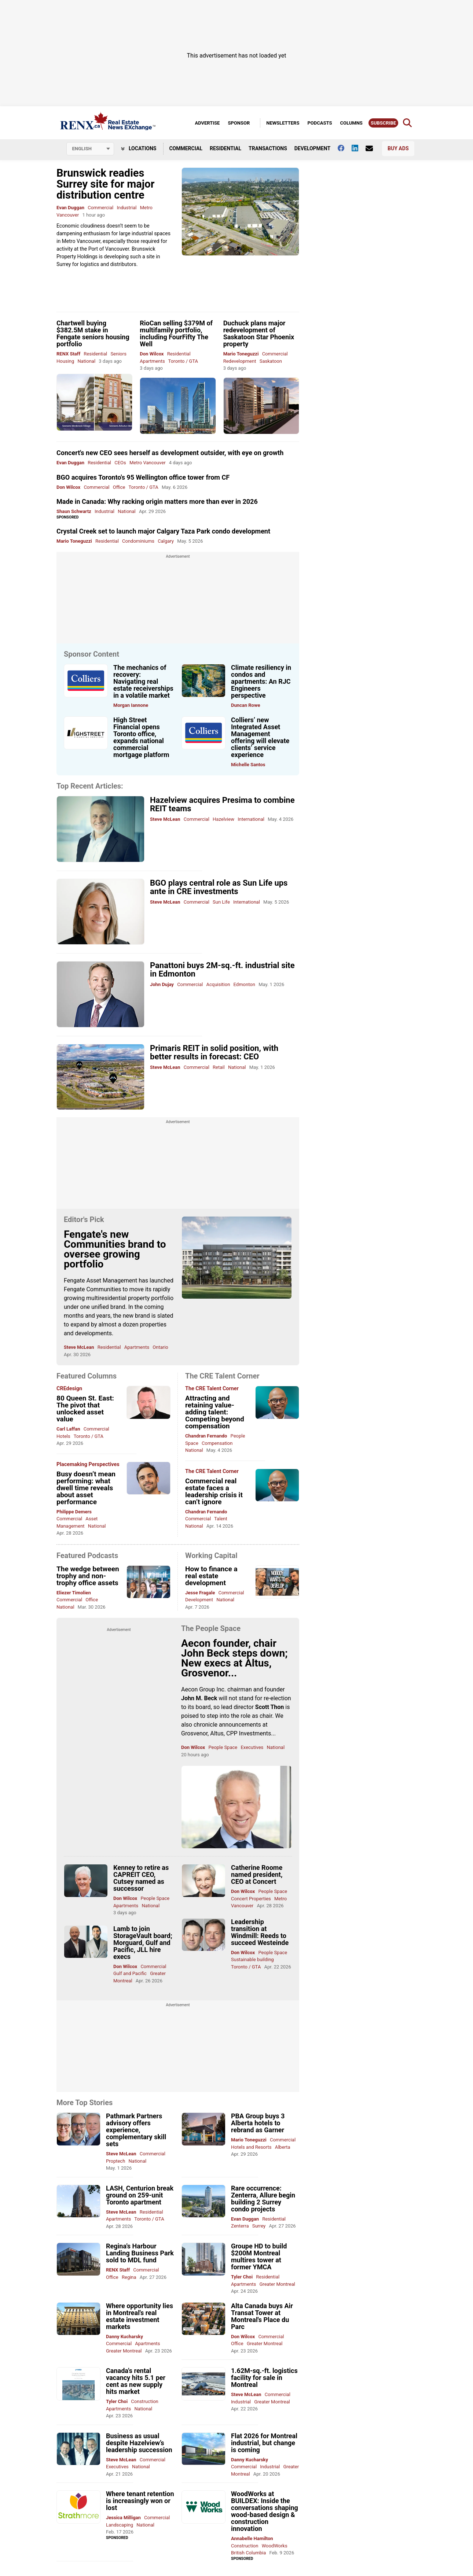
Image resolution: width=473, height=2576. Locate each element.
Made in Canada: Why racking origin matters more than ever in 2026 (157, 501)
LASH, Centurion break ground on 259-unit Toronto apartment (139, 2195)
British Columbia (248, 2552)
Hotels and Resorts (251, 2147)
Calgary (166, 541)
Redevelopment (239, 361)
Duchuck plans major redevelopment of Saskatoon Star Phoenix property (258, 333)
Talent (220, 1518)
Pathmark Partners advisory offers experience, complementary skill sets (136, 2130)
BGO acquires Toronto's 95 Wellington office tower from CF (143, 477)
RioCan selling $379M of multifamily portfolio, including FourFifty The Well (176, 333)
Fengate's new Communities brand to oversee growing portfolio (115, 1249)
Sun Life (221, 902)
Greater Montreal (278, 2284)
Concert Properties (251, 1898)
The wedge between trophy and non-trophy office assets (87, 1576)
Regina (129, 2277)
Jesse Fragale (200, 1592)
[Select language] (90, 148)
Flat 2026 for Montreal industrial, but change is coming (264, 2443)
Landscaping (119, 2525)
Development (312, 148)
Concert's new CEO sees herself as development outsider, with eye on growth (169, 453)
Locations (139, 148)
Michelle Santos (248, 764)
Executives (252, 1747)
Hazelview (223, 819)
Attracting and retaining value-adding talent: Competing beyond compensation (214, 1412)
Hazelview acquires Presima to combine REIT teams (222, 804)
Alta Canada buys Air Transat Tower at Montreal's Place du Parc (262, 2316)
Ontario (160, 1347)
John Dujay (162, 984)
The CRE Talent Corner (212, 1389)
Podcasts (319, 123)
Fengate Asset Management (100, 1280)
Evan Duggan (70, 207)
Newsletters (282, 123)
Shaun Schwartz (73, 511)
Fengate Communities (92, 1289)
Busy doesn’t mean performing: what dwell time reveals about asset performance (85, 1488)
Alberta (282, 2147)
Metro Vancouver (147, 462)
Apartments (152, 361)
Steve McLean (165, 819)
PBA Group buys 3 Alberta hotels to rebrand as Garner (258, 2123)
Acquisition (218, 984)
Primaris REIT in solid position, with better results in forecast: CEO (214, 1052)
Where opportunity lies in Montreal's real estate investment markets (139, 2316)
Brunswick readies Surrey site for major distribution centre (105, 184)
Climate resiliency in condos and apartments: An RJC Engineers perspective (261, 681)
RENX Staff (68, 354)
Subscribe (383, 123)
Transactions (268, 148)
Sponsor (239, 123)
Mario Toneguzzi (241, 354)
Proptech (115, 2161)
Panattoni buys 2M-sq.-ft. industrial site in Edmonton (222, 969)
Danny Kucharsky (124, 2336)
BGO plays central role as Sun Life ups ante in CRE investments (218, 887)
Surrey (259, 2226)
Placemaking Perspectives (88, 1465)
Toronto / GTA (183, 361)
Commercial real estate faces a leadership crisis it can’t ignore (214, 1491)
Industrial (126, 207)
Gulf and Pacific (130, 1973)
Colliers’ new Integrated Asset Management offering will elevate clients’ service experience (260, 737)
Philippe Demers (74, 1511)
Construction (144, 2401)
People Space (222, 1747)
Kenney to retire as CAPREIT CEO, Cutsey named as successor (141, 1878)
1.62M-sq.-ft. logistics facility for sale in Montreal (264, 2377)
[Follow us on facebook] (345, 148)
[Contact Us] (373, 148)
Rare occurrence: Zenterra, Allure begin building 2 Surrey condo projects (263, 2198)
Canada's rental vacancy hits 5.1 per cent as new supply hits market (135, 2381)
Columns (351, 123)
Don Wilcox (152, 354)
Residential (225, 148)
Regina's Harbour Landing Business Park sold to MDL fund (140, 2253)
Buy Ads (398, 148)
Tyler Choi (242, 2277)
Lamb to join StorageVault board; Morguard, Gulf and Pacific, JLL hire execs (142, 1942)
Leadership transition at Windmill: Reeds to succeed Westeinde (260, 1932)
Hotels (63, 1436)
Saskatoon (271, 361)
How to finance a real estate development (211, 1576)
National (86, 361)
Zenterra (240, 2226)
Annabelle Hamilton (252, 2538)
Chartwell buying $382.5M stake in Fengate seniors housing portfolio (92, 333)
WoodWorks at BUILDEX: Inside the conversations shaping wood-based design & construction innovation (264, 2511)
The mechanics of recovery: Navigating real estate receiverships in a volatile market (143, 681)
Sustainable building (252, 1959)
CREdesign (69, 1389)
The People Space (211, 1628)
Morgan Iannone (130, 705)
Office (119, 487)
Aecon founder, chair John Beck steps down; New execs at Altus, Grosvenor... (234, 1658)
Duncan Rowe (245, 705)
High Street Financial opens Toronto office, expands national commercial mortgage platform (141, 737)
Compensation (217, 1443)
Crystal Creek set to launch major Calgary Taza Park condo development (163, 531)
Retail (219, 1067)
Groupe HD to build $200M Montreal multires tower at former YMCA (259, 2256)
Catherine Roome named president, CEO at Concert (256, 1874)
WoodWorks (274, 2546)
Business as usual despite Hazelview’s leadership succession (139, 2443)
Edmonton (244, 984)
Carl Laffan (68, 1429)
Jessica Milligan (123, 2517)
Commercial (185, 148)
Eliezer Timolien (73, 1592)
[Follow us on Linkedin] (359, 148)
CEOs (120, 462)
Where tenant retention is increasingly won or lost (140, 2501)
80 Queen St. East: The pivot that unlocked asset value (85, 1408)
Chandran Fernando (206, 1436)
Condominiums (138, 541)
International (251, 819)
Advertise (207, 123)
